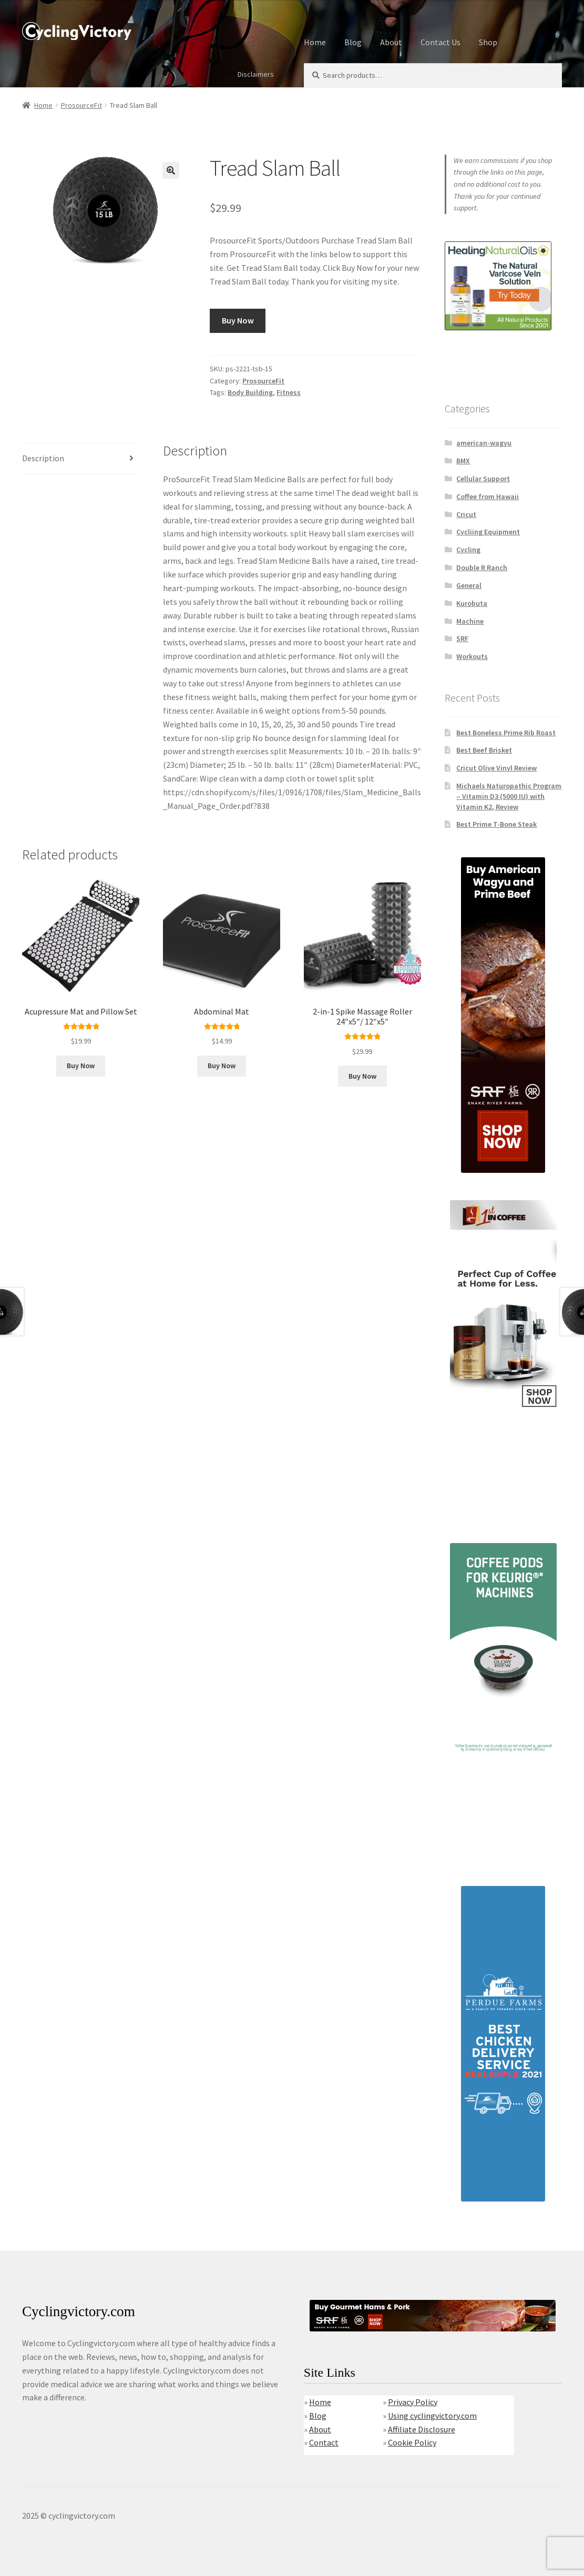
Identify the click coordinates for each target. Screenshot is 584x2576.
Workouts (472, 656)
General (468, 585)
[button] (170, 170)
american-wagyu (483, 443)
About (391, 42)
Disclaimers (256, 74)
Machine (470, 621)
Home (315, 42)
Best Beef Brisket (484, 750)
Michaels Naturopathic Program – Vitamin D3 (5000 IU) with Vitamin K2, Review (508, 796)
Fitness (288, 392)
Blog (353, 42)
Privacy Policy (412, 2402)
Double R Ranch (481, 567)
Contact (324, 2442)
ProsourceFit (81, 105)
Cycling (468, 549)
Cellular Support (483, 478)
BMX (463, 460)
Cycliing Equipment (488, 531)
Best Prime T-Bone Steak (496, 824)
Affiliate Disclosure (421, 2429)
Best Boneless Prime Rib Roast (506, 732)
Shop (488, 42)
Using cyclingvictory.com (432, 2415)
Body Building (250, 392)
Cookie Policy (412, 2442)
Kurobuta (471, 603)
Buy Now (238, 320)
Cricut (466, 514)
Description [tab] (43, 458)
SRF (462, 638)
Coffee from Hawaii (487, 496)
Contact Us (440, 42)
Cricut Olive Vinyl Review (496, 768)
